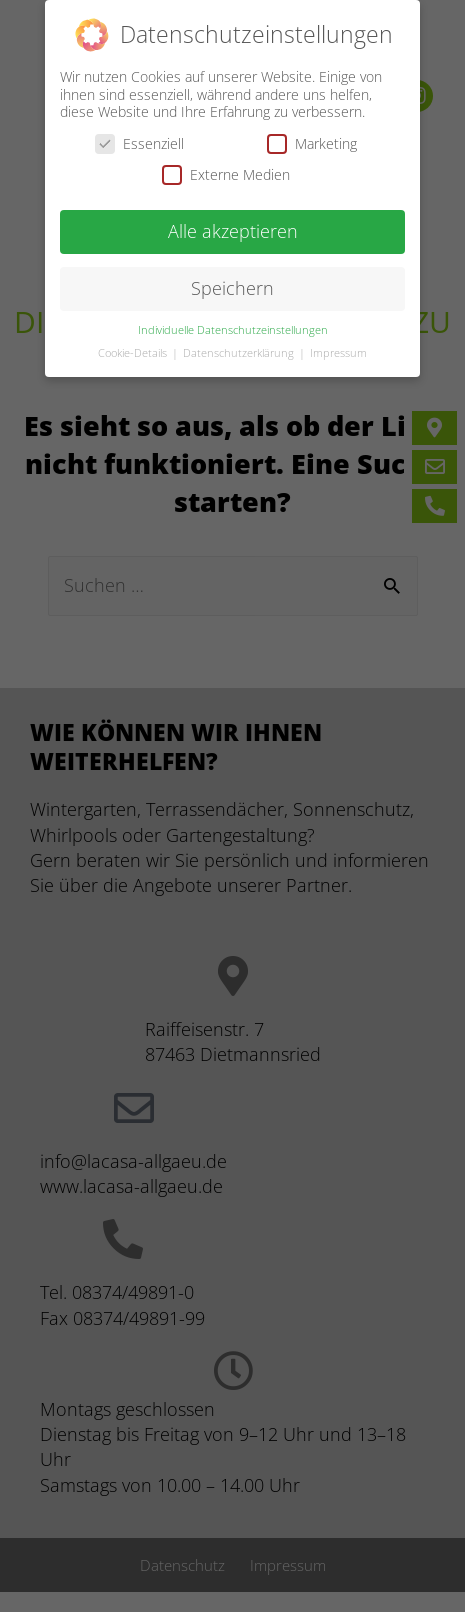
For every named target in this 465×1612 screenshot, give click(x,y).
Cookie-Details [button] (134, 350)
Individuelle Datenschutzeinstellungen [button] (233, 327)
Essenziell (139, 140)
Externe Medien (226, 171)
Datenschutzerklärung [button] (240, 350)
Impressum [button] (338, 350)
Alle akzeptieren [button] (233, 228)
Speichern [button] (232, 285)
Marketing (312, 140)
